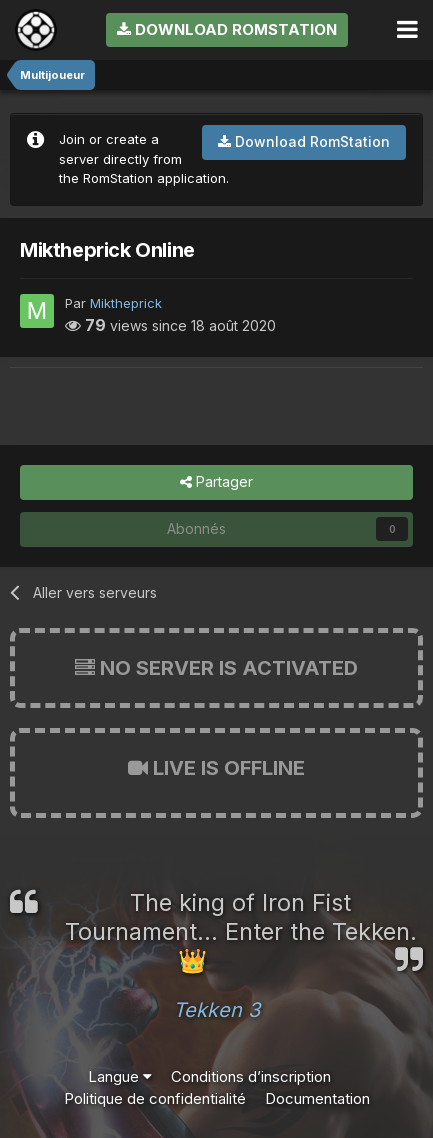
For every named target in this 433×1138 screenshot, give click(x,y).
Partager (216, 482)
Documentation (317, 1098)
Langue (120, 1076)
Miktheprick (126, 303)
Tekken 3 (216, 1010)
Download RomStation (227, 29)
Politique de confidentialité (155, 1098)
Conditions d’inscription (251, 1076)
